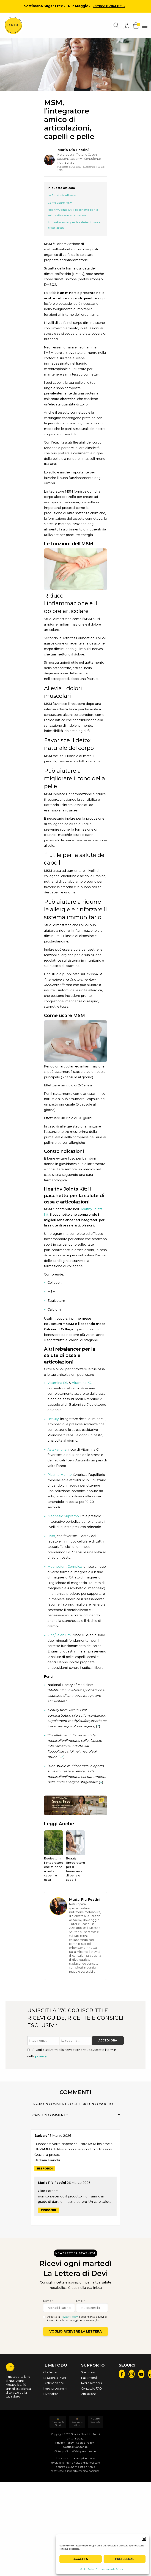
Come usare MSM (60, 203)
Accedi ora (107, 2041)
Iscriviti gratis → (109, 6)
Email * (80, 2301)
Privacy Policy (69, 2317)
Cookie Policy (87, 2569)
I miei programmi (55, 2389)
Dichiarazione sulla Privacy (109, 2569)
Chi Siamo (50, 2372)
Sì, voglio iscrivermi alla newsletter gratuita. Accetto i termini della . (72, 2054)
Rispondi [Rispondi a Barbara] (45, 2169)
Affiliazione (89, 2394)
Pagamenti (89, 2378)
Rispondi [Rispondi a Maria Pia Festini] (48, 2210)
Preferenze (124, 2559)
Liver (51, 1536)
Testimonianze (53, 2383)
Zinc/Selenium (59, 1635)
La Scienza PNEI (54, 2378)
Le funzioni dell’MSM (62, 195)
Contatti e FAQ (91, 2389)
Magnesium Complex (65, 1567)
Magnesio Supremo (63, 1516)
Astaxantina (57, 1450)
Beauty (53, 1419)
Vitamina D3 (58, 1383)
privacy (41, 2057)
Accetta (80, 2559)
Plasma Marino (60, 1475)
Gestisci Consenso (75, 2447)
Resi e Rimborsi (91, 2383)
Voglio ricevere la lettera (75, 2332)
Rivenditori (51, 2394)
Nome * (48, 2301)
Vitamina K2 (82, 1383)
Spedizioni (88, 2372)
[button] (144, 2539)
